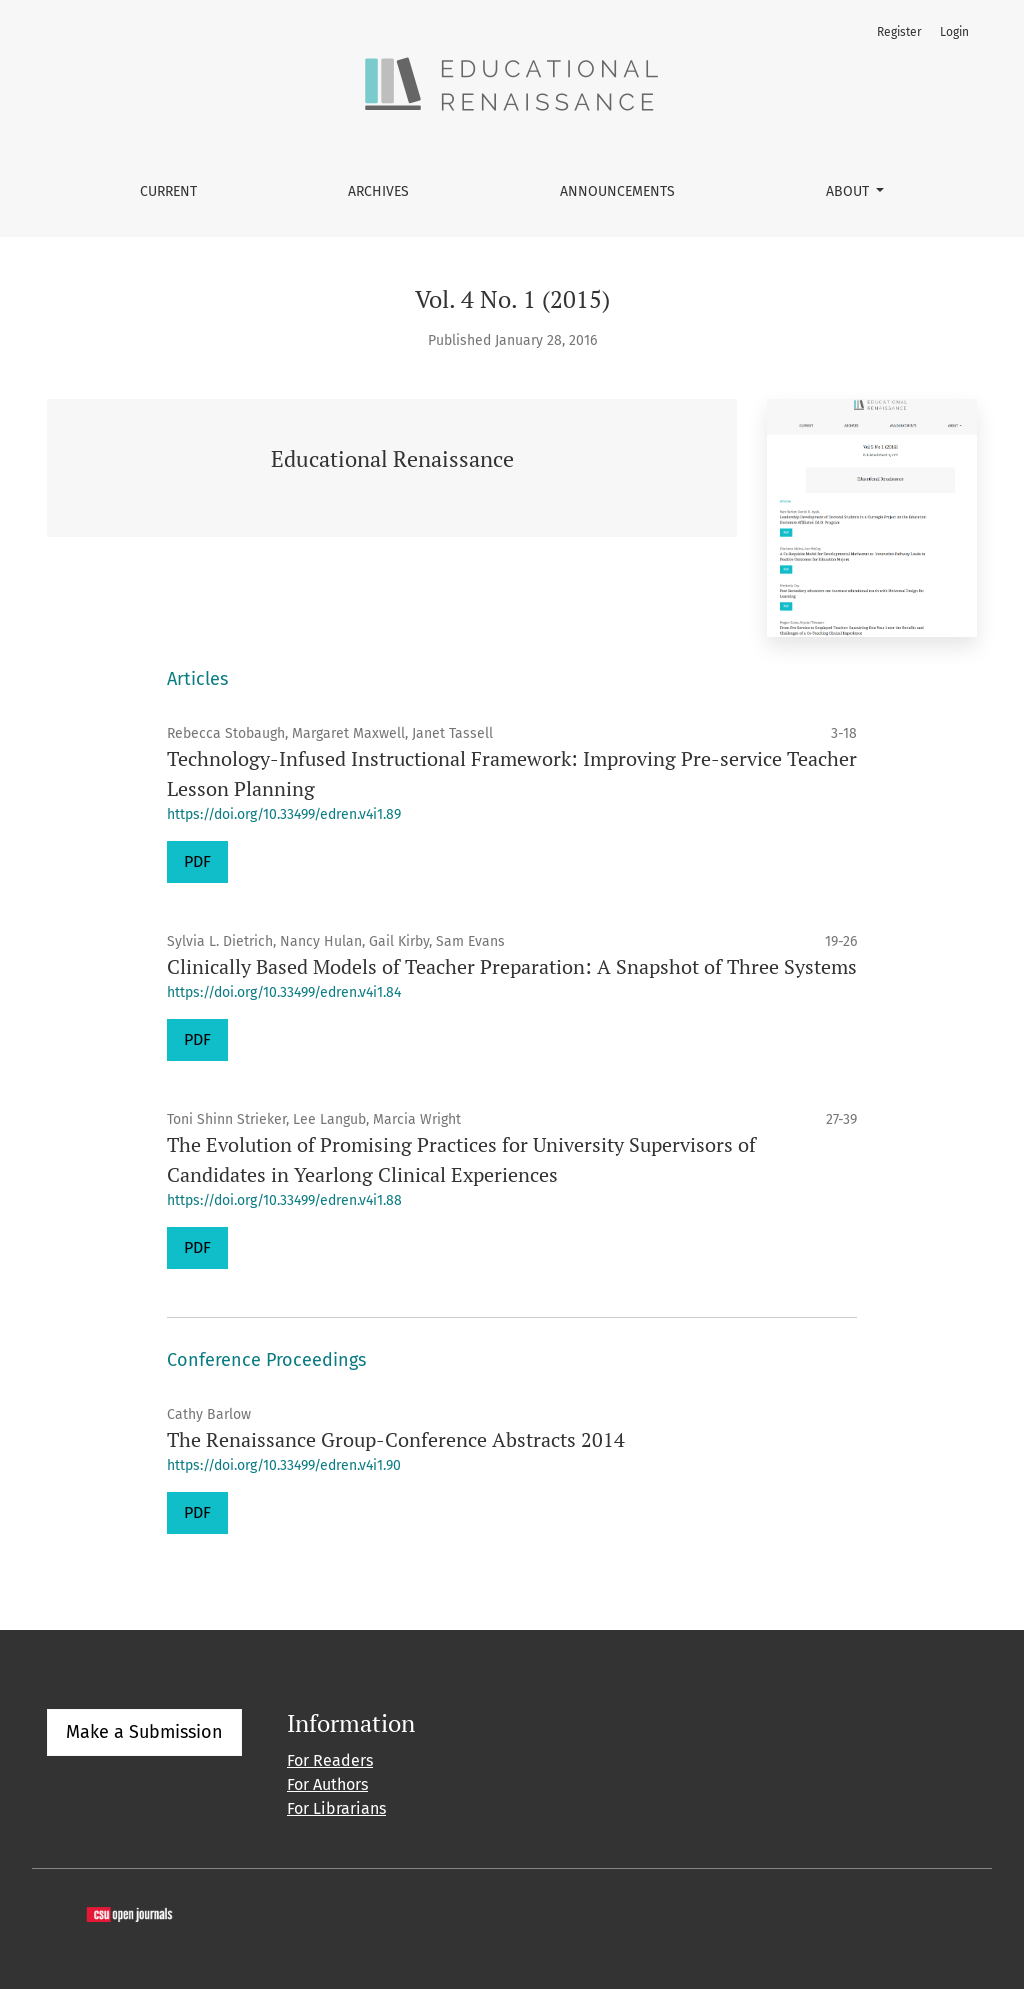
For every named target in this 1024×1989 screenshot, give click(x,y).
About (849, 191)
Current (168, 191)
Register (899, 32)
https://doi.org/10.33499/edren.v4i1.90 (284, 1465)
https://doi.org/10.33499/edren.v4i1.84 (284, 992)
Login (954, 32)
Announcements (617, 191)
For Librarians (336, 1808)
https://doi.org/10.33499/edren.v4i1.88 (284, 1200)
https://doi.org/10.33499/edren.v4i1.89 (284, 814)
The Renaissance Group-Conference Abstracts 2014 (396, 1439)
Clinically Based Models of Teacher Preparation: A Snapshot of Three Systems (512, 966)
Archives (378, 191)
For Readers (330, 1760)
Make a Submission (144, 1732)
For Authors (327, 1784)
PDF (197, 861)
